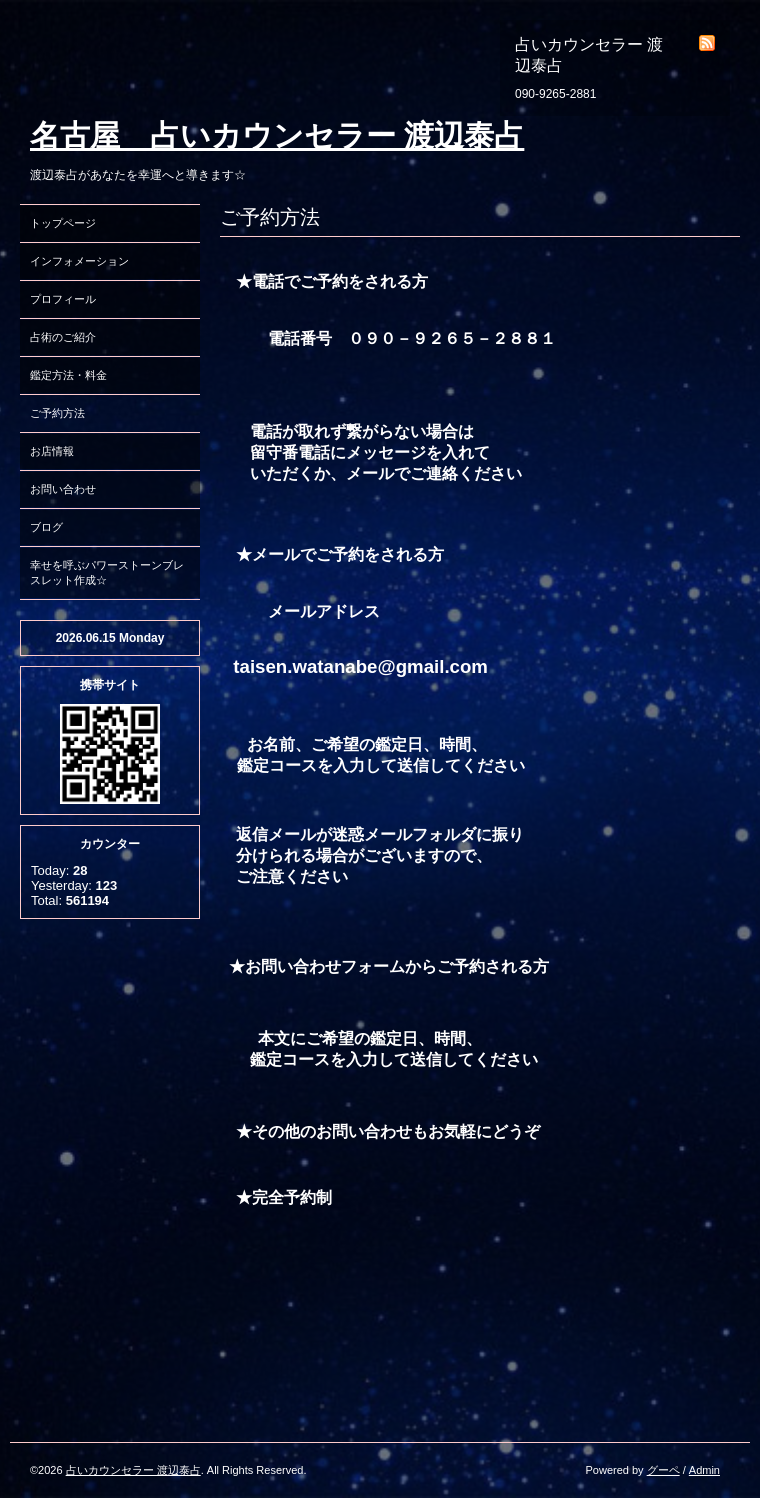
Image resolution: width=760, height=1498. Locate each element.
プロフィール (63, 299)
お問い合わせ (63, 489)
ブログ (46, 527)
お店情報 (52, 451)
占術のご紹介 (63, 337)
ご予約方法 (57, 413)
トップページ (63, 223)
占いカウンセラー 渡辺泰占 (133, 1470)
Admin (704, 1470)
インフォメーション (79, 261)
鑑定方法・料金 (68, 375)
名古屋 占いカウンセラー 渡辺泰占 (277, 135)
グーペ (663, 1470)
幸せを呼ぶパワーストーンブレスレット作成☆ (107, 572)
